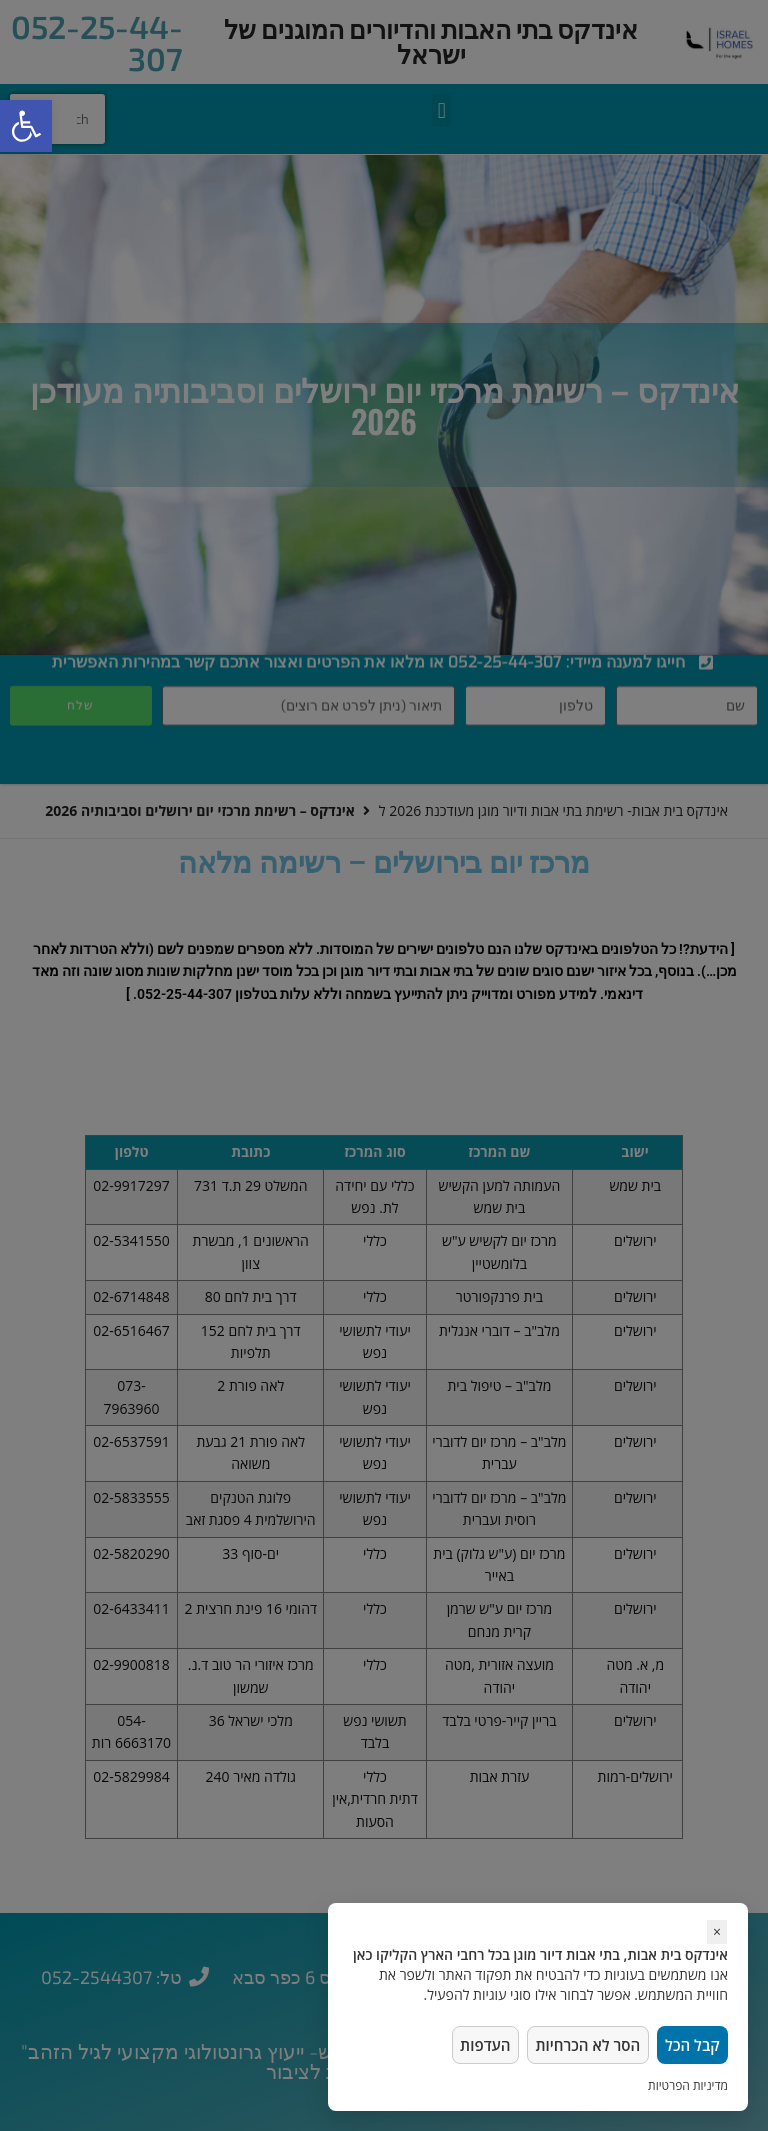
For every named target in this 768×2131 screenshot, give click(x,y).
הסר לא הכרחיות (582, 2042)
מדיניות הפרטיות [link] (688, 2085)
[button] (26, 126)
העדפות (476, 2042)
